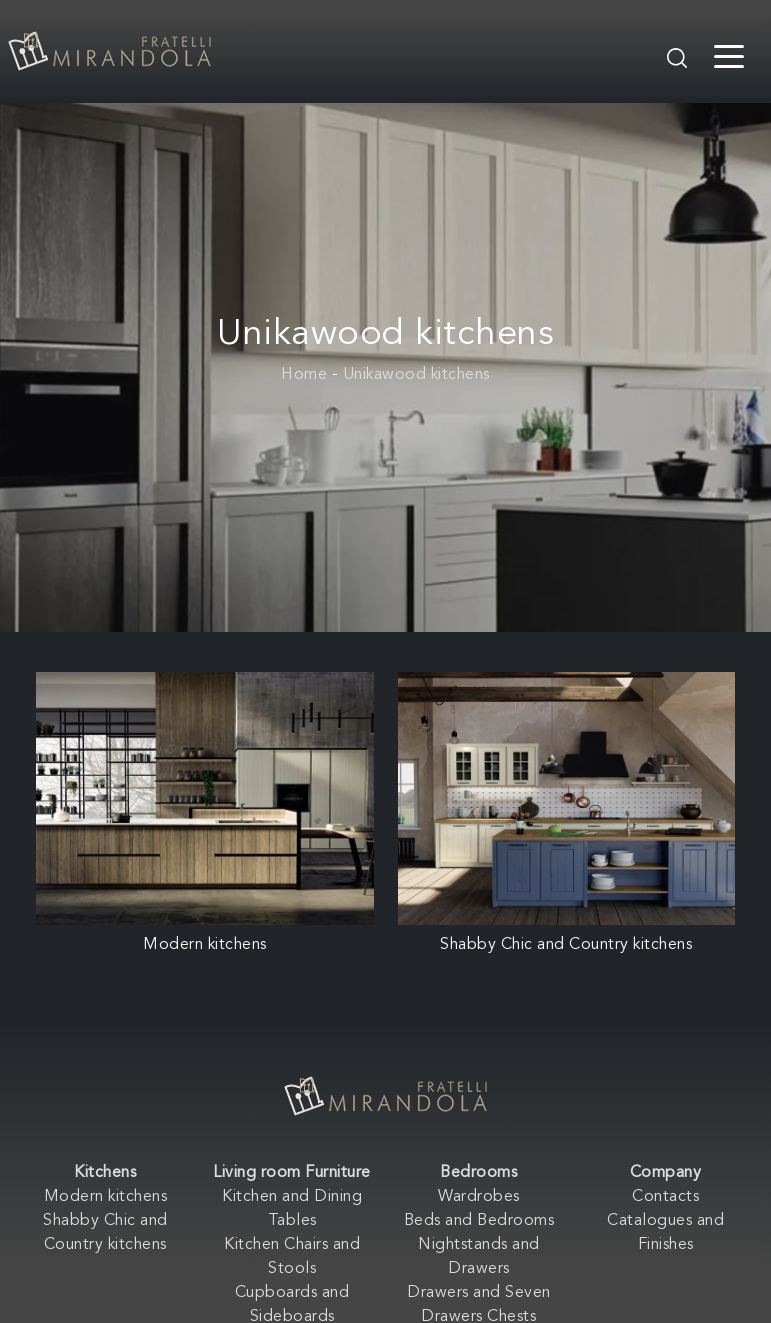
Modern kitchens (106, 1197)
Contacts (665, 1197)
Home (304, 375)
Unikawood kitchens (416, 375)
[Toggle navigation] (729, 55)
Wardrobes (479, 1197)
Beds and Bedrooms (479, 1221)
